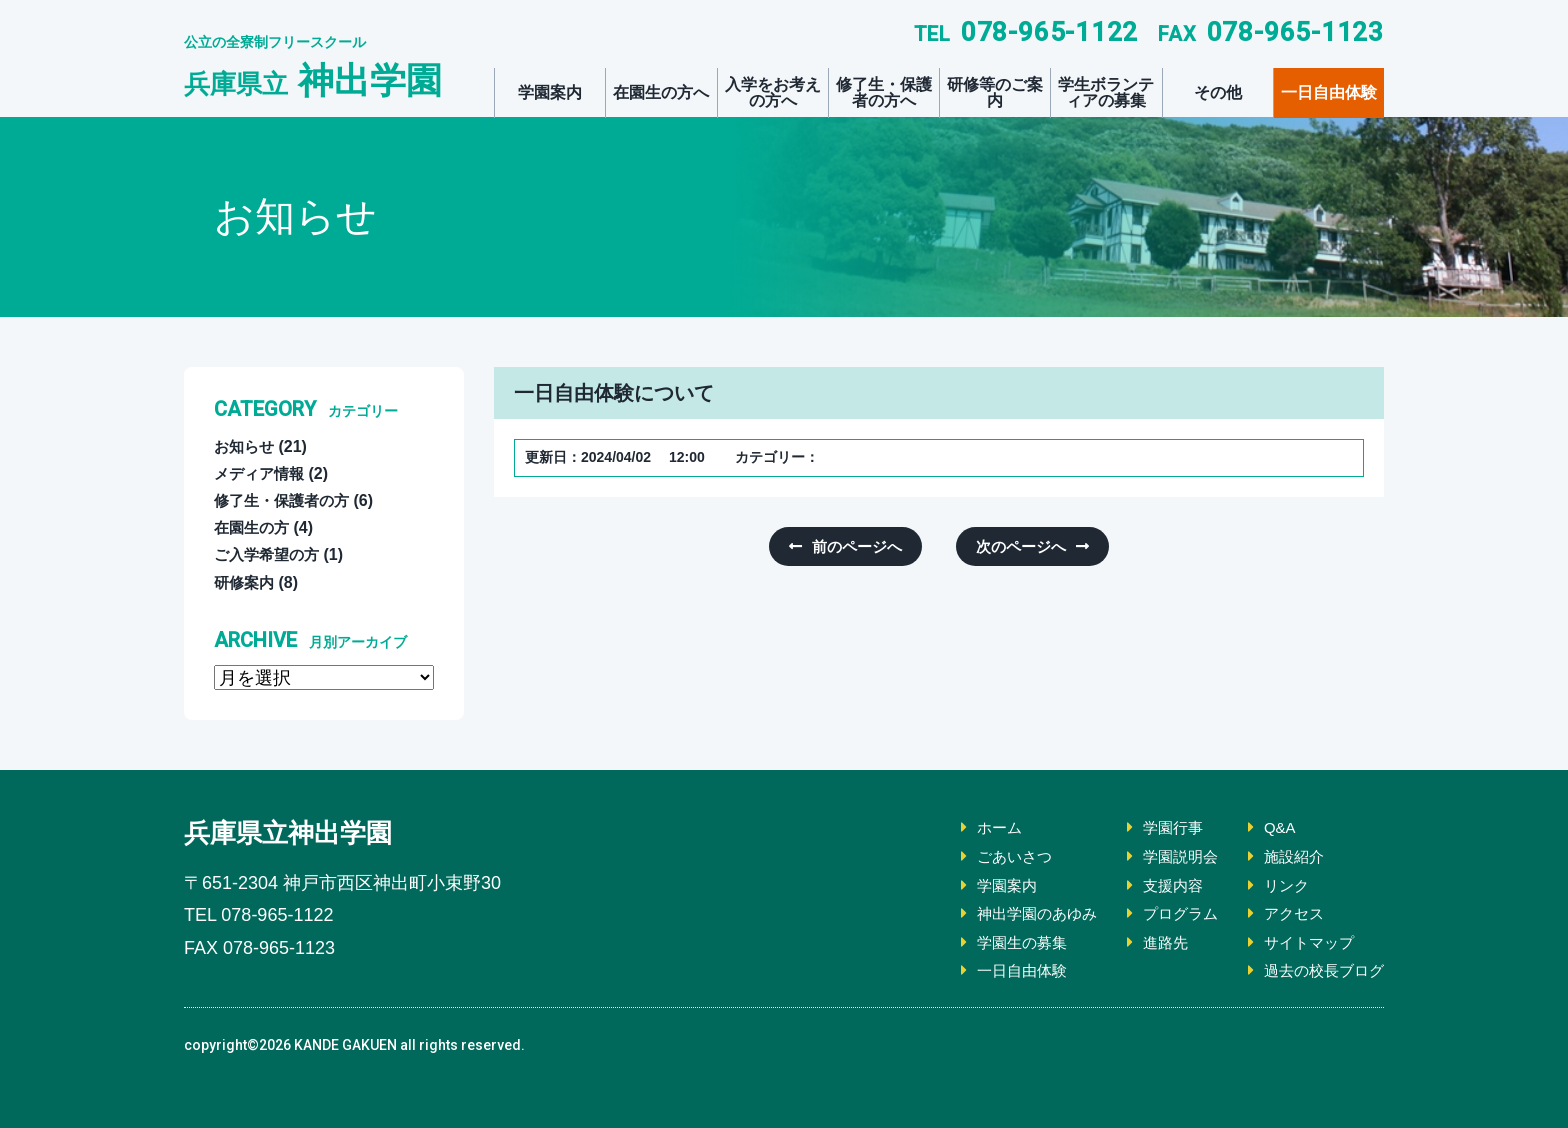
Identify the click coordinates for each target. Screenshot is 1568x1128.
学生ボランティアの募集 (1106, 92)
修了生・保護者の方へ (884, 92)
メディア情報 (262, 473)
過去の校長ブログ (1320, 970)
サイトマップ (1304, 942)
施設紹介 (1288, 856)
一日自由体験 (1329, 92)
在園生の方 (254, 527)
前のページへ (861, 547)
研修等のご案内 (995, 92)
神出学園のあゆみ (1020, 913)
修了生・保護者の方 (286, 500)
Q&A (1273, 827)
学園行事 (1162, 827)
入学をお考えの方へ (773, 92)
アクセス (1288, 913)
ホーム (980, 827)
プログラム (1170, 913)
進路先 (1154, 942)
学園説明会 (1170, 856)
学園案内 (550, 92)
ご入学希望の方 (270, 554)
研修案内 (246, 582)
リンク (1280, 885)
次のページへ (1017, 547)
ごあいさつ (996, 856)
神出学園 (313, 80)
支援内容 (1162, 885)
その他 (1218, 92)
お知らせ (246, 446)
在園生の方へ (661, 92)
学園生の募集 (1004, 942)
